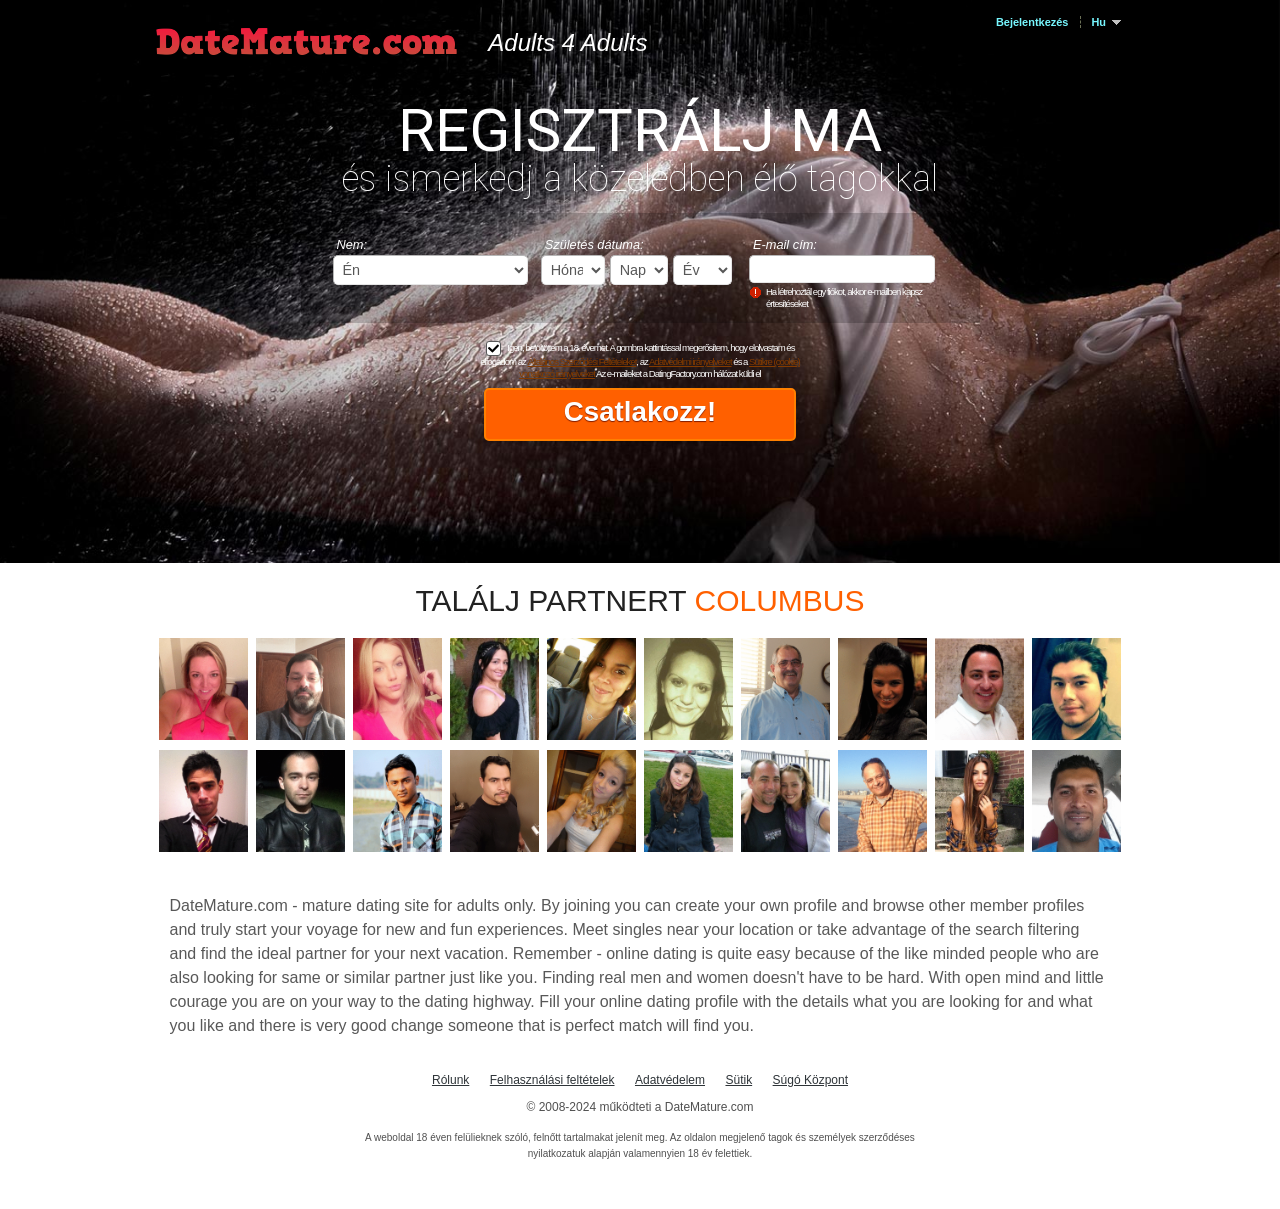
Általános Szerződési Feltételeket (582, 361)
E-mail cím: (785, 244)
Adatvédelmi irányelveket (690, 361)
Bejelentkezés (1032, 22)
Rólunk (450, 1080)
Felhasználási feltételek (552, 1080)
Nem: (352, 244)
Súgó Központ (810, 1080)
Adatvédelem (670, 1080)
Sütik (738, 1080)
